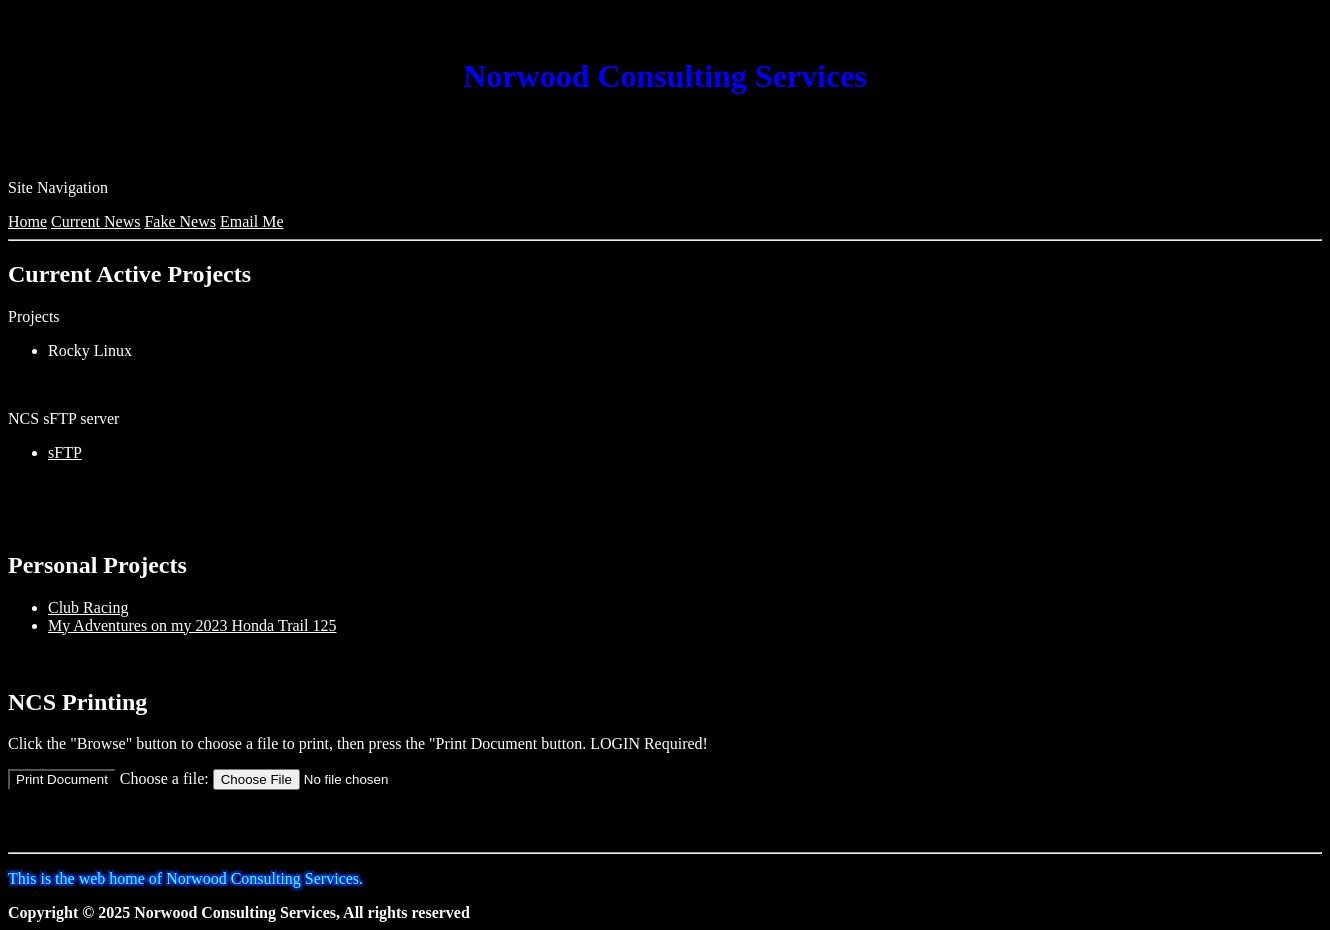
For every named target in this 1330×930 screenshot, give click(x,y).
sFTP (65, 452)
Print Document (62, 779)
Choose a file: (164, 778)
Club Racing (88, 607)
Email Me (252, 221)
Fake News (180, 221)
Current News (95, 221)
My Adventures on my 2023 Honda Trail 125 (192, 625)
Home (27, 221)
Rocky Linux (90, 350)
